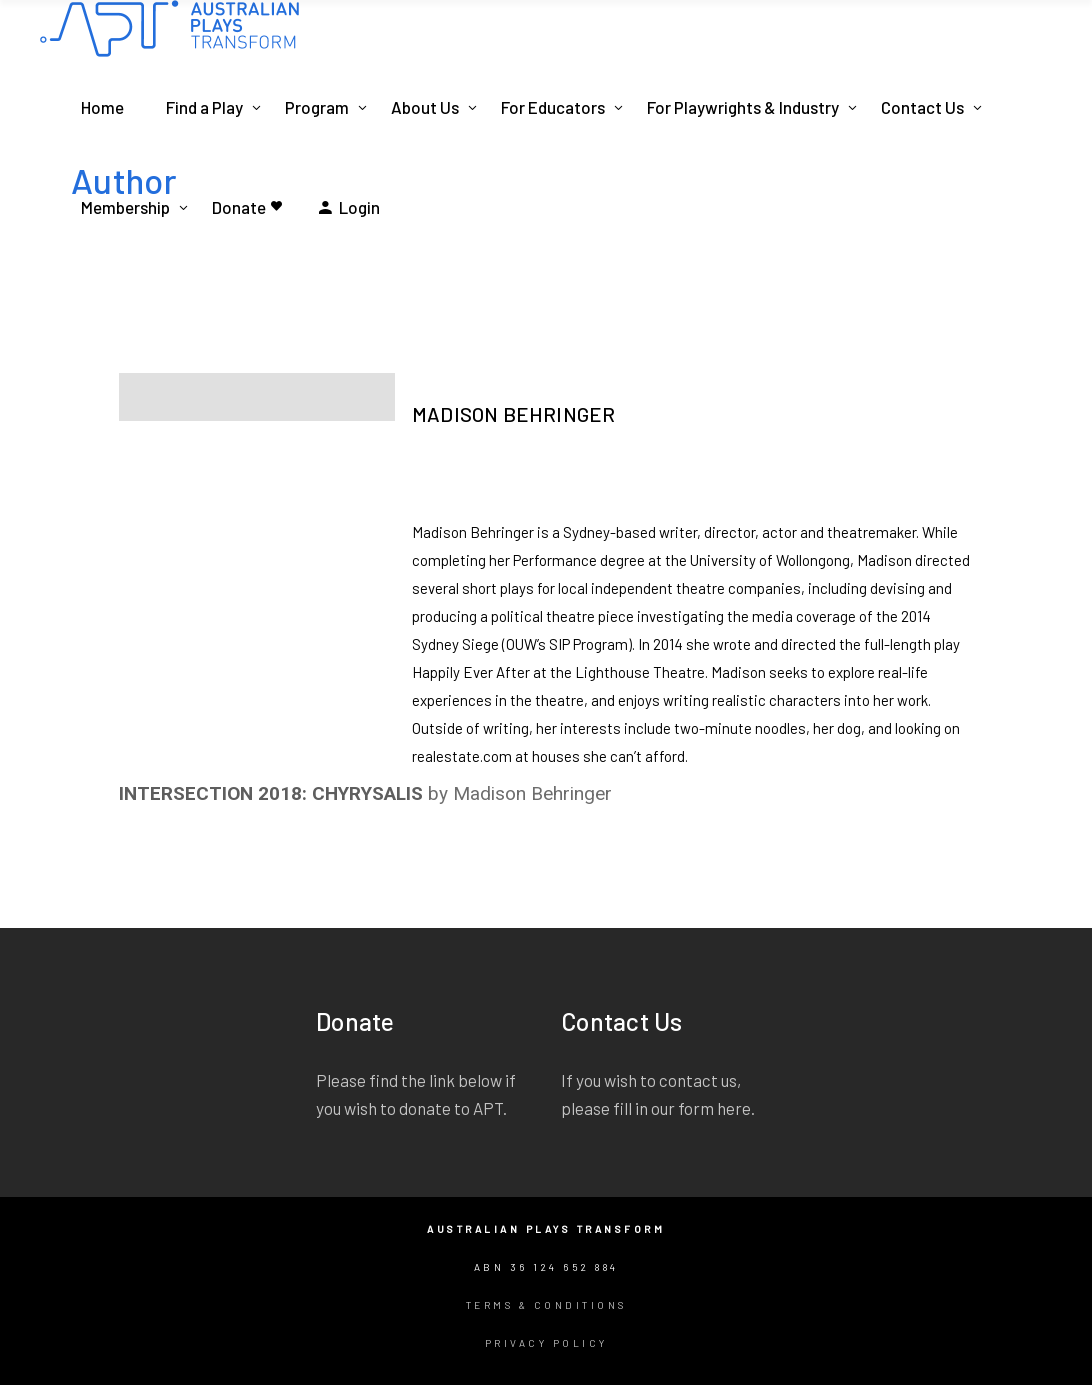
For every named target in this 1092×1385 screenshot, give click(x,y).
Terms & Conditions (546, 1305)
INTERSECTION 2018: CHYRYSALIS (271, 793)
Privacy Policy (546, 1343)
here (734, 1108)
